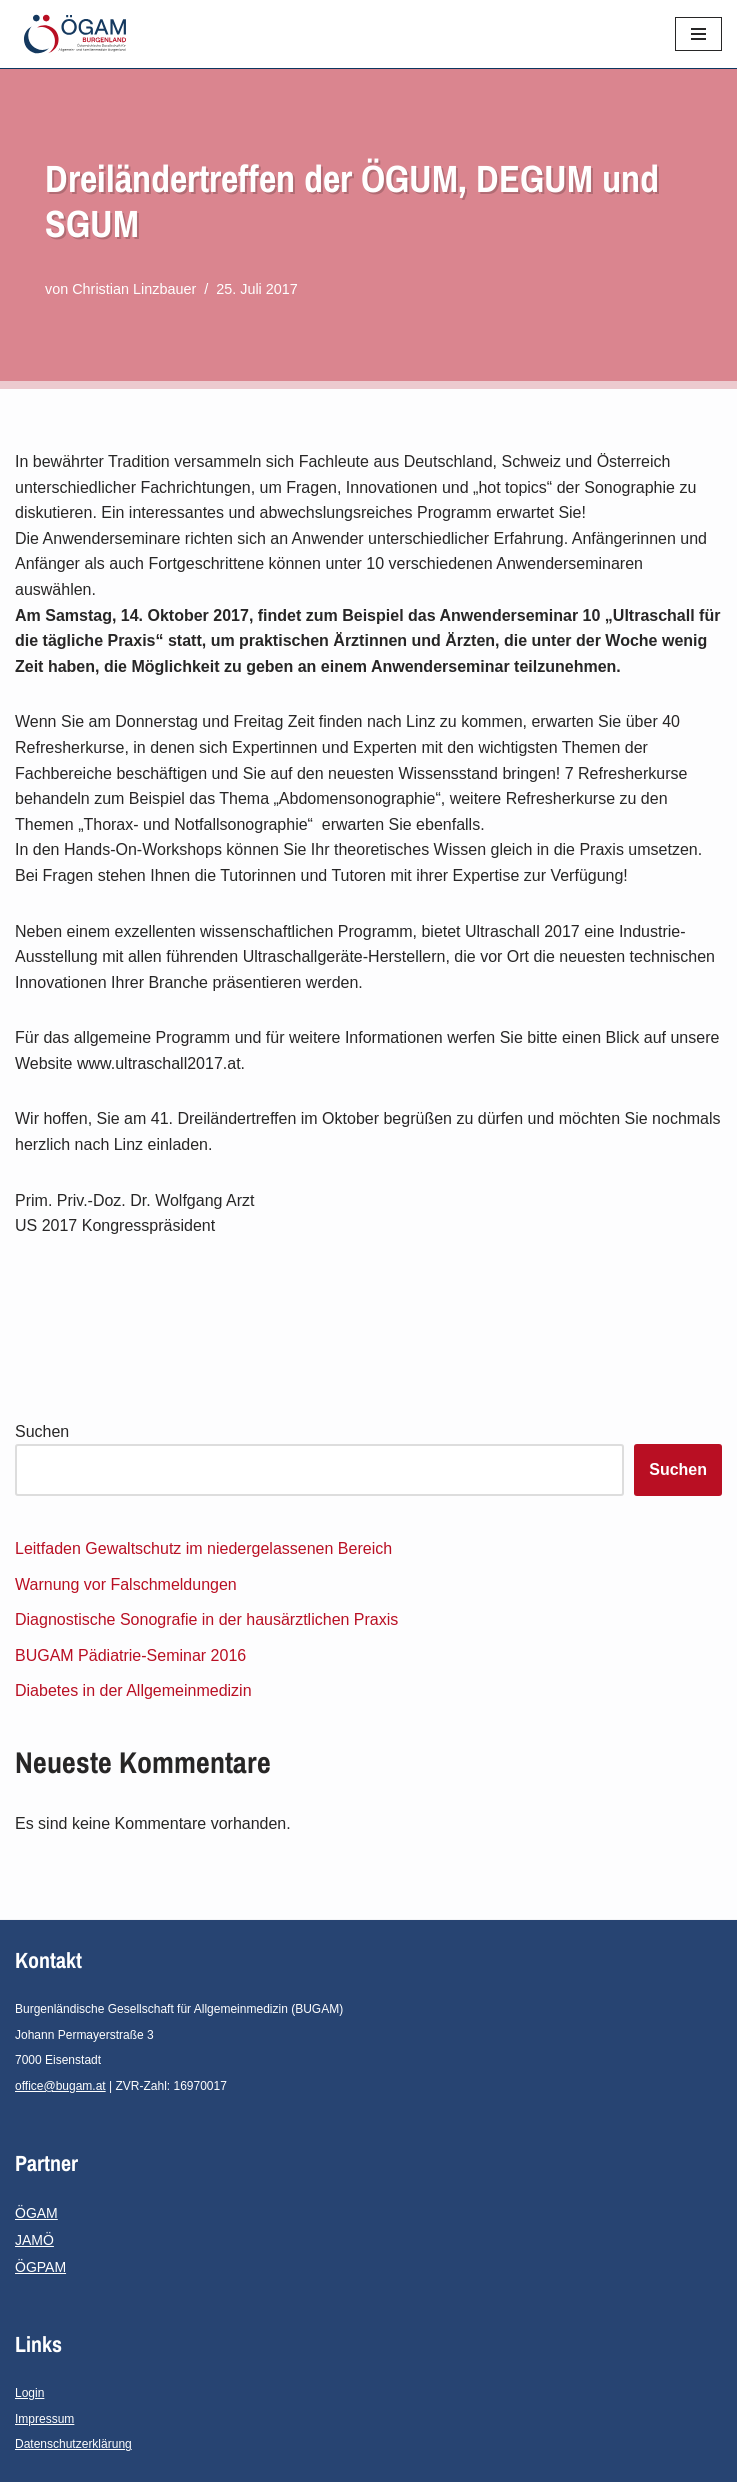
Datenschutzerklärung (73, 2444)
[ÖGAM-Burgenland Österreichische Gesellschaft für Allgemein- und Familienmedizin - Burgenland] (80, 34)
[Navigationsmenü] (698, 34)
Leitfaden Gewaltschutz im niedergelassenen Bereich (203, 1548)
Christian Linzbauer (134, 289)
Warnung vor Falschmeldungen (126, 1584)
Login (29, 2393)
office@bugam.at (60, 2086)
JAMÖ (34, 2240)
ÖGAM (36, 2213)
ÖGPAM (40, 2267)
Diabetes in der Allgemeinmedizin (133, 1690)
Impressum (44, 2419)
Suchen (42, 1431)
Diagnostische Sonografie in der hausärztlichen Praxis (206, 1619)
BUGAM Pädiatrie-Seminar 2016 (130, 1655)
